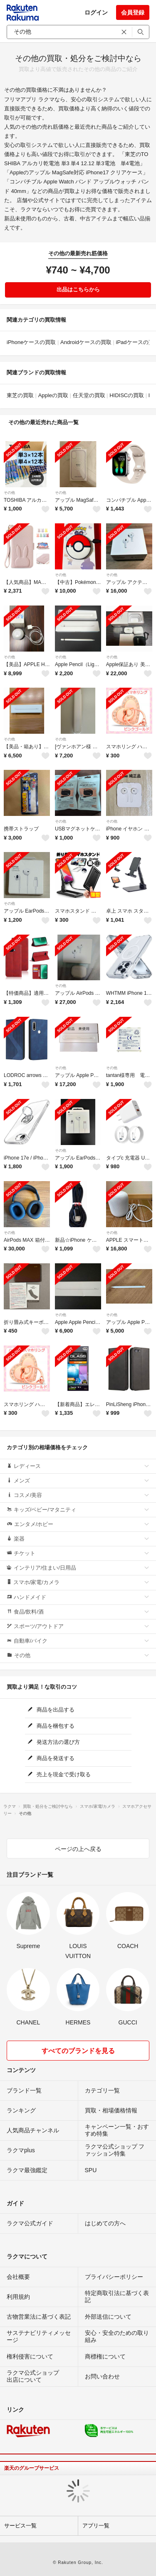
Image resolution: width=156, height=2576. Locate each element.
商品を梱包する (51, 1726)
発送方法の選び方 (53, 1742)
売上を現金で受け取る (59, 1774)
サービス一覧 (20, 2525)
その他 (9, 493)
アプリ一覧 (95, 2525)
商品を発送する (51, 1758)
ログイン (96, 12)
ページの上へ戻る (78, 1849)
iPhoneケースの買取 (31, 342)
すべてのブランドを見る (78, 2050)
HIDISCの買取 (126, 395)
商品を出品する (51, 1710)
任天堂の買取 (89, 395)
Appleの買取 (53, 395)
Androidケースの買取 (85, 342)
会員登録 (132, 12)
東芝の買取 (20, 395)
